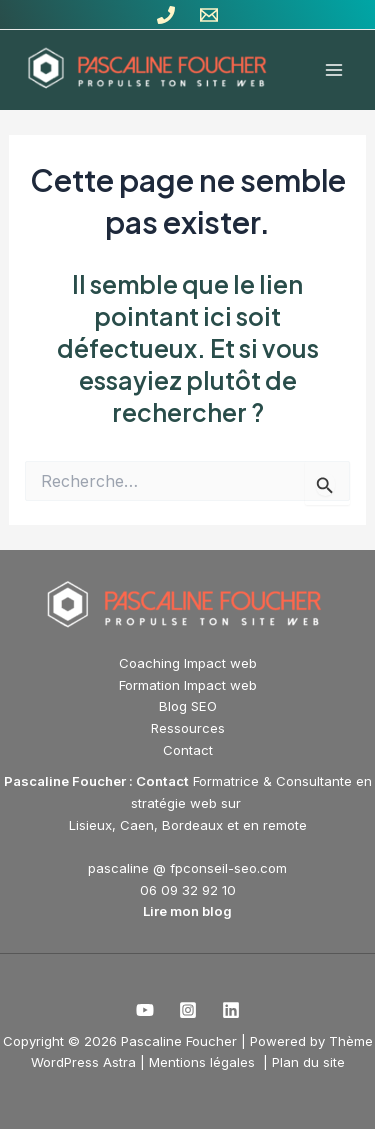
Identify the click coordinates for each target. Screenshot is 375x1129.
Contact (188, 750)
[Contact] (209, 15)
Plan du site (308, 1062)
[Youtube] (145, 1010)
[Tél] (166, 15)
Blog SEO (188, 706)
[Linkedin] (231, 1010)
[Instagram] (188, 1010)
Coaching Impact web (188, 663)
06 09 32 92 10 (188, 890)
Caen (137, 825)
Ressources (188, 728)
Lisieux (90, 825)
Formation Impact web (188, 685)
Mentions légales (204, 1062)
